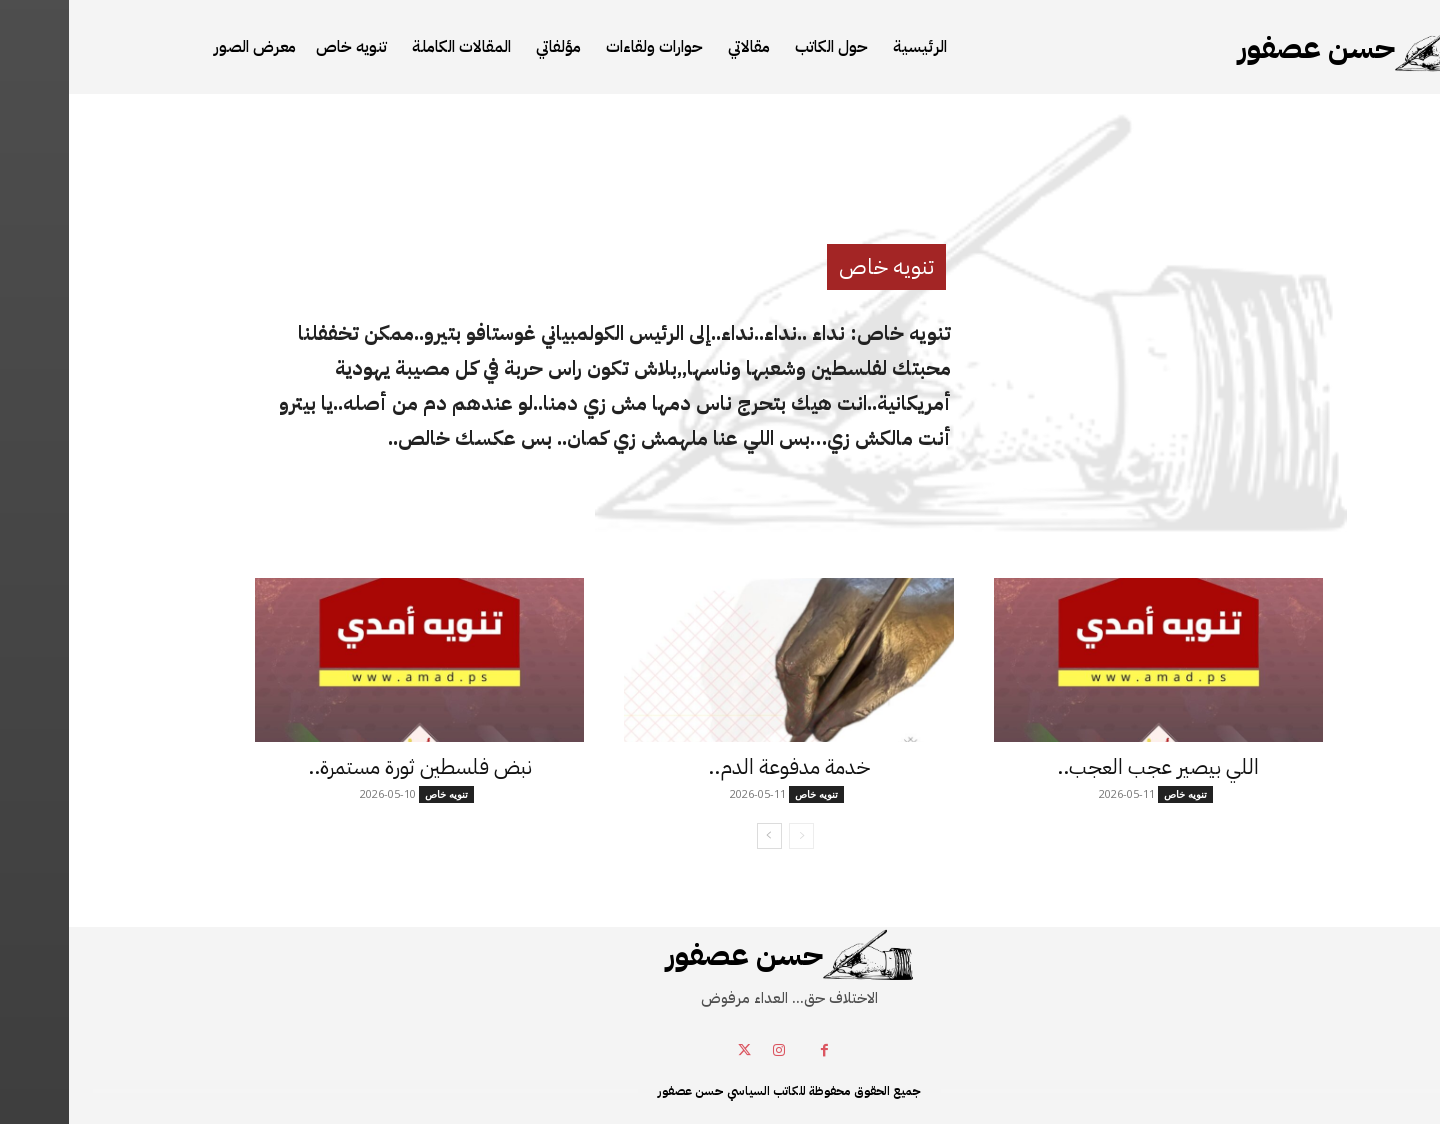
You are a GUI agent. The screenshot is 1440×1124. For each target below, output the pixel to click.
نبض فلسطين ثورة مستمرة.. (351, 767)
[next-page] (700, 836)
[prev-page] (732, 836)
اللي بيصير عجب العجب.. (1089, 767)
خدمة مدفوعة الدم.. (720, 767)
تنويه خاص (817, 267)
